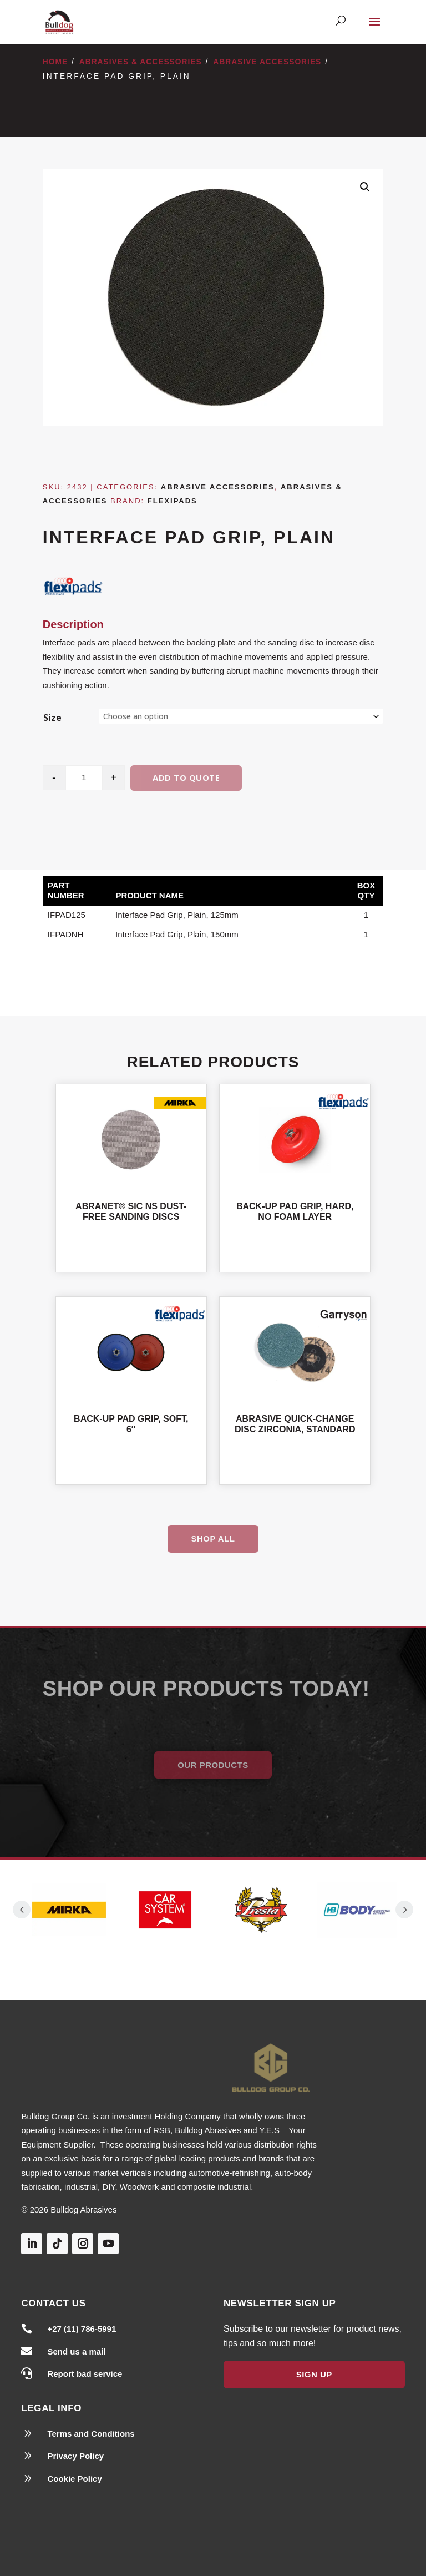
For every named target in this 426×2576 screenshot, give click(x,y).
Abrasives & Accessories (140, 62)
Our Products (213, 1765)
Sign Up (314, 2374)
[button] (365, 187)
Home (55, 62)
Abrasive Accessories (267, 62)
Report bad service (84, 2373)
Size (52, 717)
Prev (22, 1909)
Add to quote (186, 777)
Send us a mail (76, 2351)
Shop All (213, 1538)
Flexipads (172, 501)
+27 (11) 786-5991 (81, 2328)
